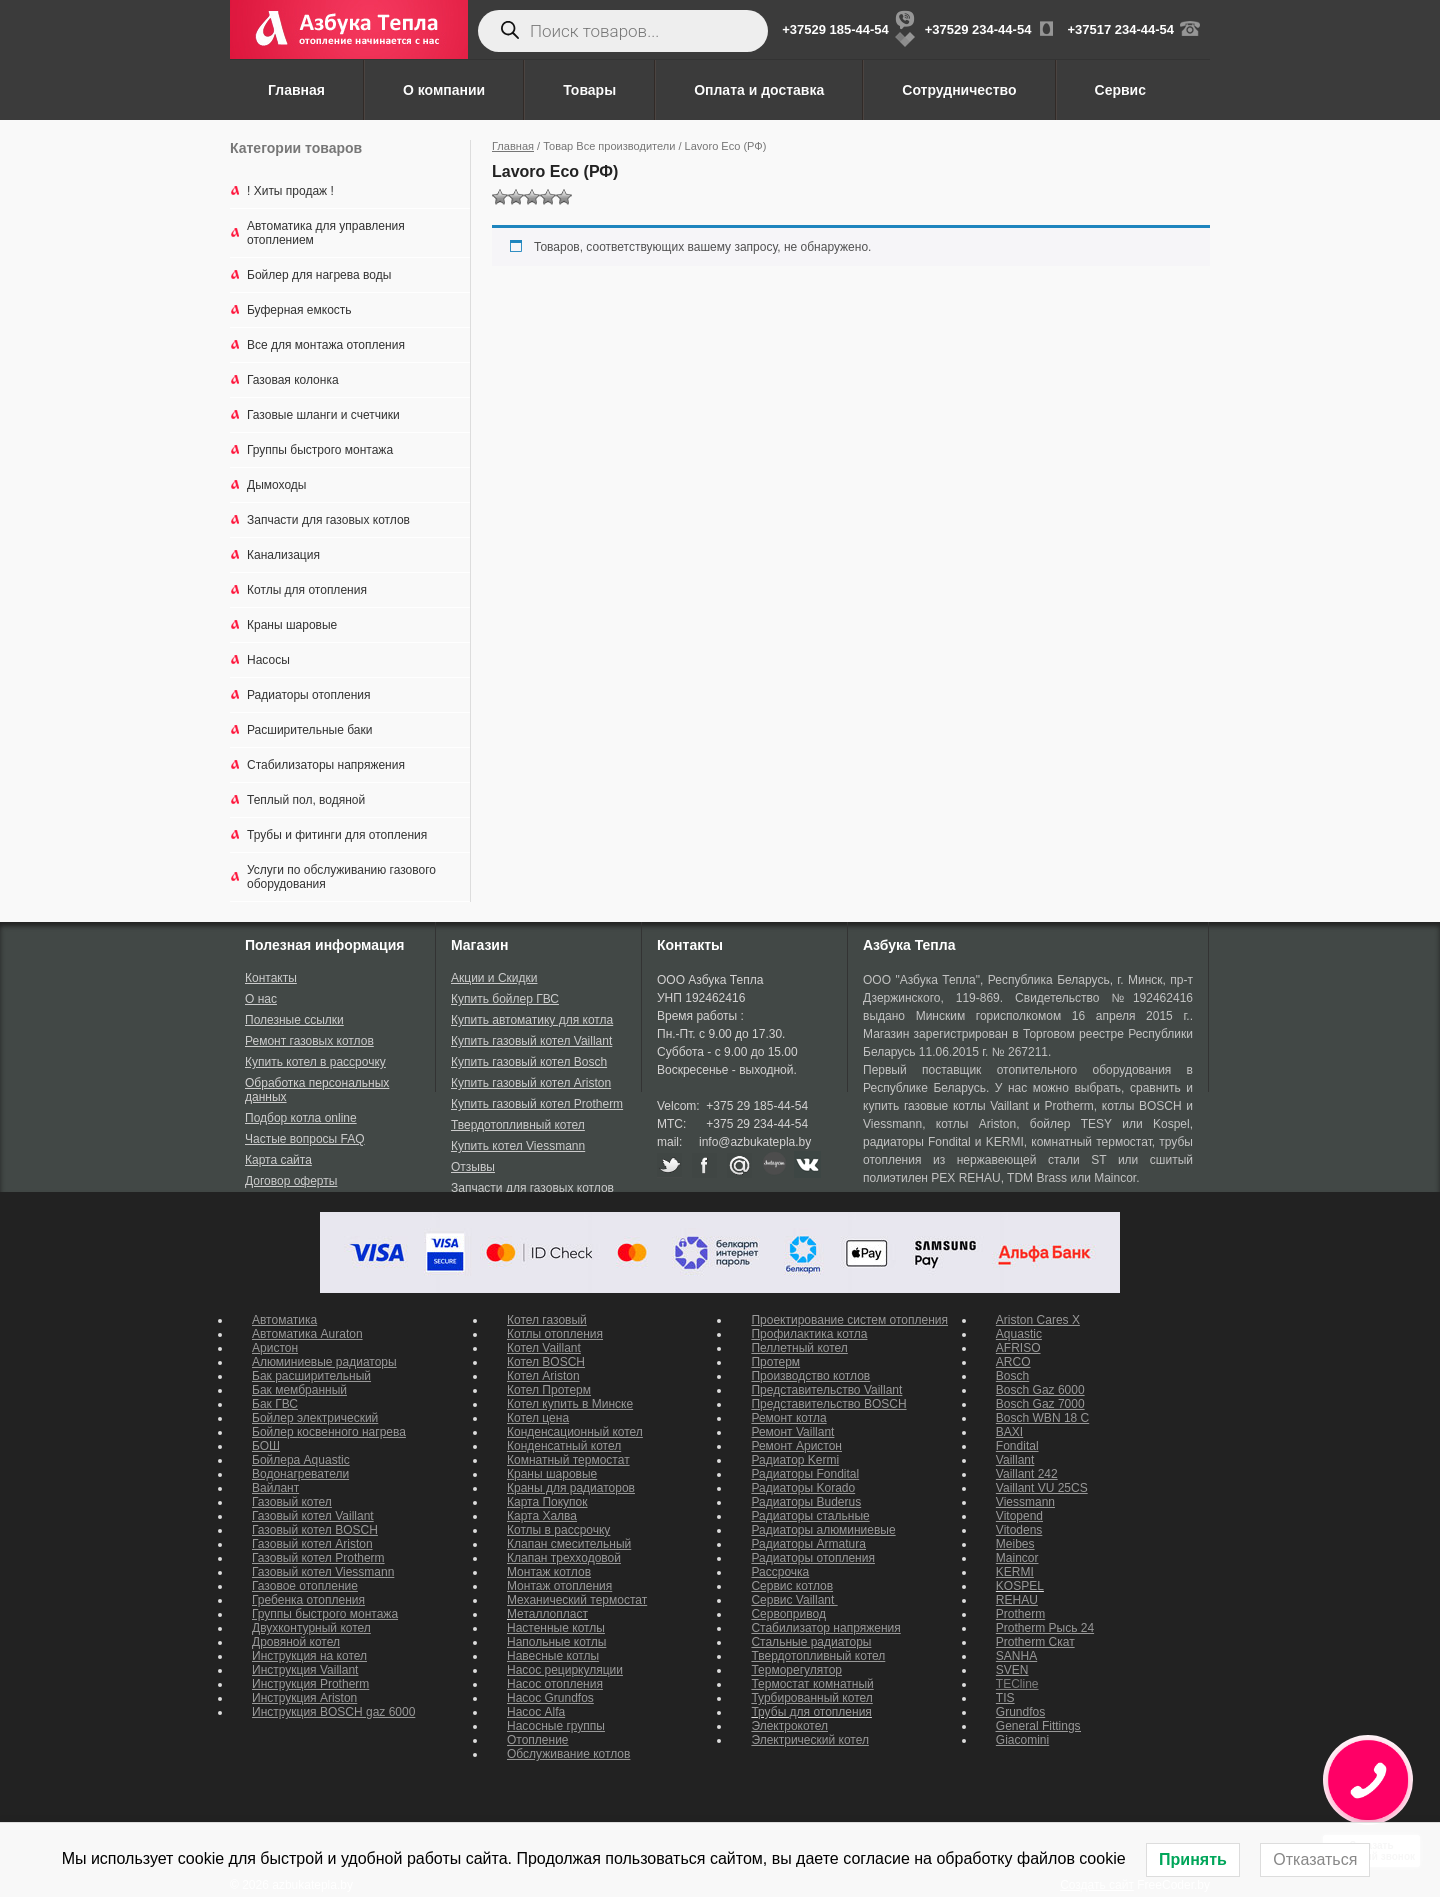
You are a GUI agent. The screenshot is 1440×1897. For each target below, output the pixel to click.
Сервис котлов (792, 1586)
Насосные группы (556, 1726)
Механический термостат (577, 1600)
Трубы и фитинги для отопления (337, 835)
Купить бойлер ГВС (505, 999)
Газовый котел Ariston (312, 1544)
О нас (261, 999)
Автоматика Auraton (307, 1334)
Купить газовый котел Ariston (531, 1083)
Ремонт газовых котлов (309, 1041)
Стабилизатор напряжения (825, 1628)
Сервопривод (788, 1614)
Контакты (271, 978)
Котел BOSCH (546, 1362)
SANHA (1016, 1656)
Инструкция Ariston (304, 1698)
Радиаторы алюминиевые (823, 1530)
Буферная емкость (299, 310)
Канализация (283, 555)
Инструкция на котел (309, 1656)
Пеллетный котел (799, 1348)
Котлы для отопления (307, 590)
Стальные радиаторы (811, 1642)
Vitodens (1019, 1530)
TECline (1017, 1684)
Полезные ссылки (294, 1020)
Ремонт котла (788, 1418)
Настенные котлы (556, 1628)
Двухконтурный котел (311, 1628)
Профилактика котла (809, 1334)
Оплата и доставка (759, 90)
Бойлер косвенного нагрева (329, 1432)
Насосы (268, 660)
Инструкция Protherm (310, 1684)
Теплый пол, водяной (306, 800)
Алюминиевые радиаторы (324, 1362)
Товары (589, 90)
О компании (444, 90)
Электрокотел (789, 1726)
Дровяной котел (296, 1642)
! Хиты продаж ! (290, 191)
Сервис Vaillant (794, 1600)
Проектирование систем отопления (849, 1320)
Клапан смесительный (569, 1544)
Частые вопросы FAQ (305, 1139)
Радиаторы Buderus (806, 1502)
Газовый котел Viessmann (323, 1572)
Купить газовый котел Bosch (529, 1062)
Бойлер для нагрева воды (319, 275)
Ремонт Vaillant (792, 1432)
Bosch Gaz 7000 (1040, 1404)
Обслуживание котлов (568, 1754)
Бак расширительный (311, 1376)
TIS (1005, 1698)
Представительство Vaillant (826, 1390)
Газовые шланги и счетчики (323, 415)
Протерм (775, 1362)
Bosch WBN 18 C (1042, 1418)
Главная (296, 90)
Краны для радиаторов (571, 1488)
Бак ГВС (275, 1404)
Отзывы (473, 1167)
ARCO (1013, 1362)
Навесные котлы (553, 1656)
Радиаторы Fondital (805, 1474)
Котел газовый (547, 1320)
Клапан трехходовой (564, 1558)
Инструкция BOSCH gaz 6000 (333, 1712)
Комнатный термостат (568, 1460)
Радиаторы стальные (810, 1516)
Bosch (1012, 1376)
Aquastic (1019, 1334)
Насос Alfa (536, 1712)
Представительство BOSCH (828, 1404)
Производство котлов (810, 1376)
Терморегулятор (796, 1670)
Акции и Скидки (494, 978)
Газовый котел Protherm (318, 1558)
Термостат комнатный (812, 1684)
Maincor (1017, 1558)
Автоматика (284, 1320)
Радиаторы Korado (803, 1488)
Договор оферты (291, 1181)
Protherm (1020, 1614)
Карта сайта (278, 1160)
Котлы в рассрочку (558, 1530)
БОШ (266, 1446)
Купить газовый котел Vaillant (531, 1041)
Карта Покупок (547, 1502)
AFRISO (1018, 1348)
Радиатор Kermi (795, 1460)
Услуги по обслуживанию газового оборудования (341, 877)
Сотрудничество (959, 90)
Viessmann (1025, 1502)
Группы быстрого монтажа (320, 450)
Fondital (1017, 1446)
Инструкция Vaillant (305, 1670)
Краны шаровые (292, 625)
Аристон (275, 1348)
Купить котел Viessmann (518, 1146)
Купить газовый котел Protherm (537, 1104)
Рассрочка (780, 1572)
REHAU (1017, 1600)
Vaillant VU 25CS (1042, 1488)
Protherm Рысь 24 (1045, 1628)
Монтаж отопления (559, 1586)
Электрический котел (810, 1740)
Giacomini (1022, 1740)
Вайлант (275, 1488)
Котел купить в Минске (570, 1404)
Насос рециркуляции (565, 1670)
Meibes (1015, 1544)
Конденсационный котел (575, 1432)
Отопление (538, 1740)
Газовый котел (292, 1502)
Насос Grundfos (550, 1698)
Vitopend (1019, 1516)
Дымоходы (276, 485)
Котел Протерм (549, 1390)
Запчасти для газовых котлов (328, 520)
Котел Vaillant (544, 1348)
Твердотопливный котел (518, 1125)
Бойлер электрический (315, 1418)
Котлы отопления (555, 1334)
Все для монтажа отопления (326, 345)
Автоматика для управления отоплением (326, 233)
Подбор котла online (301, 1118)
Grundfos (1020, 1712)
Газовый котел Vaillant (313, 1516)
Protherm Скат (1035, 1642)
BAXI (1009, 1432)
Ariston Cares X (1038, 1320)
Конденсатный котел (564, 1446)
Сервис (1120, 90)
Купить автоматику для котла (532, 1020)
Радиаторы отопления (309, 695)
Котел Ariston (543, 1376)
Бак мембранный (299, 1390)
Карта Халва (542, 1516)
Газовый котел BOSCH (315, 1530)
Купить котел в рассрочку (315, 1062)
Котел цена (538, 1418)
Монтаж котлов (549, 1572)
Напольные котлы (556, 1642)
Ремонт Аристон (796, 1446)
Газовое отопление (305, 1586)
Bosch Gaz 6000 (1040, 1390)
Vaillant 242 (1027, 1474)
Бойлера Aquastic (301, 1460)
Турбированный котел (811, 1698)
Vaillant (1015, 1460)
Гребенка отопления (308, 1600)
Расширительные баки (309, 730)
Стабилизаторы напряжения (326, 765)
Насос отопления (555, 1684)
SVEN (1012, 1670)
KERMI (1015, 1572)
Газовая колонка (293, 380)
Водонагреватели (300, 1474)
